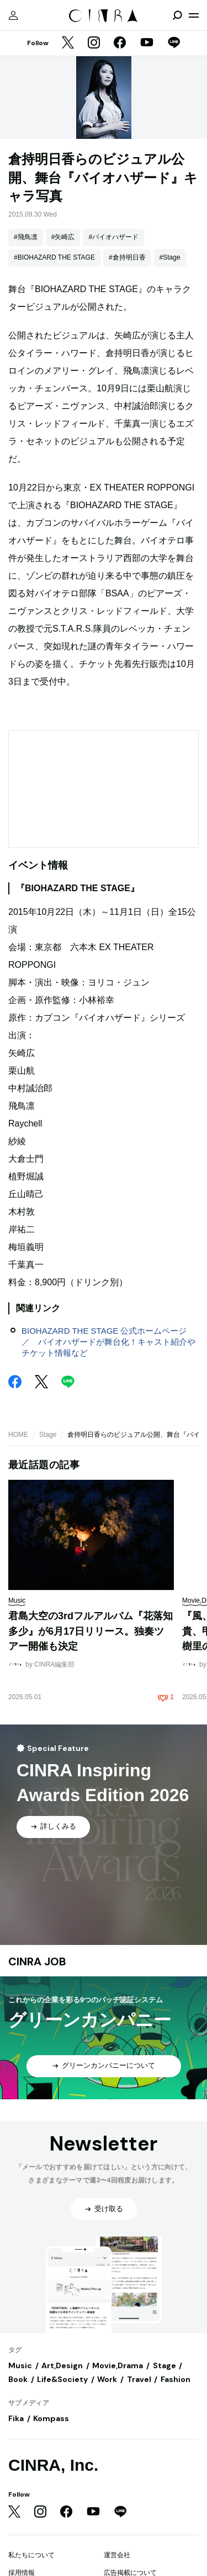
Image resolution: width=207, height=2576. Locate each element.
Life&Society (62, 2379)
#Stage (170, 257)
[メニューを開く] (193, 15)
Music (20, 2365)
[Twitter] (68, 43)
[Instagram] (94, 43)
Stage (47, 1434)
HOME (18, 1434)
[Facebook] (120, 43)
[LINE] (174, 43)
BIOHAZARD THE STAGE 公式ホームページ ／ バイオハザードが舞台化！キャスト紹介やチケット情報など (108, 1341)
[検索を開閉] (177, 15)
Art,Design (62, 2365)
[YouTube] (147, 43)
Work (107, 2379)
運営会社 (117, 2555)
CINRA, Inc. (53, 2465)
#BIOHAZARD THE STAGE (54, 257)
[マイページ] (13, 15)
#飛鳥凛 (26, 237)
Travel (139, 2379)
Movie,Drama (117, 2365)
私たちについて (31, 2555)
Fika (16, 2418)
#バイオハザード (113, 237)
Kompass (51, 2418)
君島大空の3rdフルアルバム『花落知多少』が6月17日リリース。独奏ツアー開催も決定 (90, 1631)
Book (18, 2379)
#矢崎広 (63, 237)
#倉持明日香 (127, 257)
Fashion (175, 2379)
